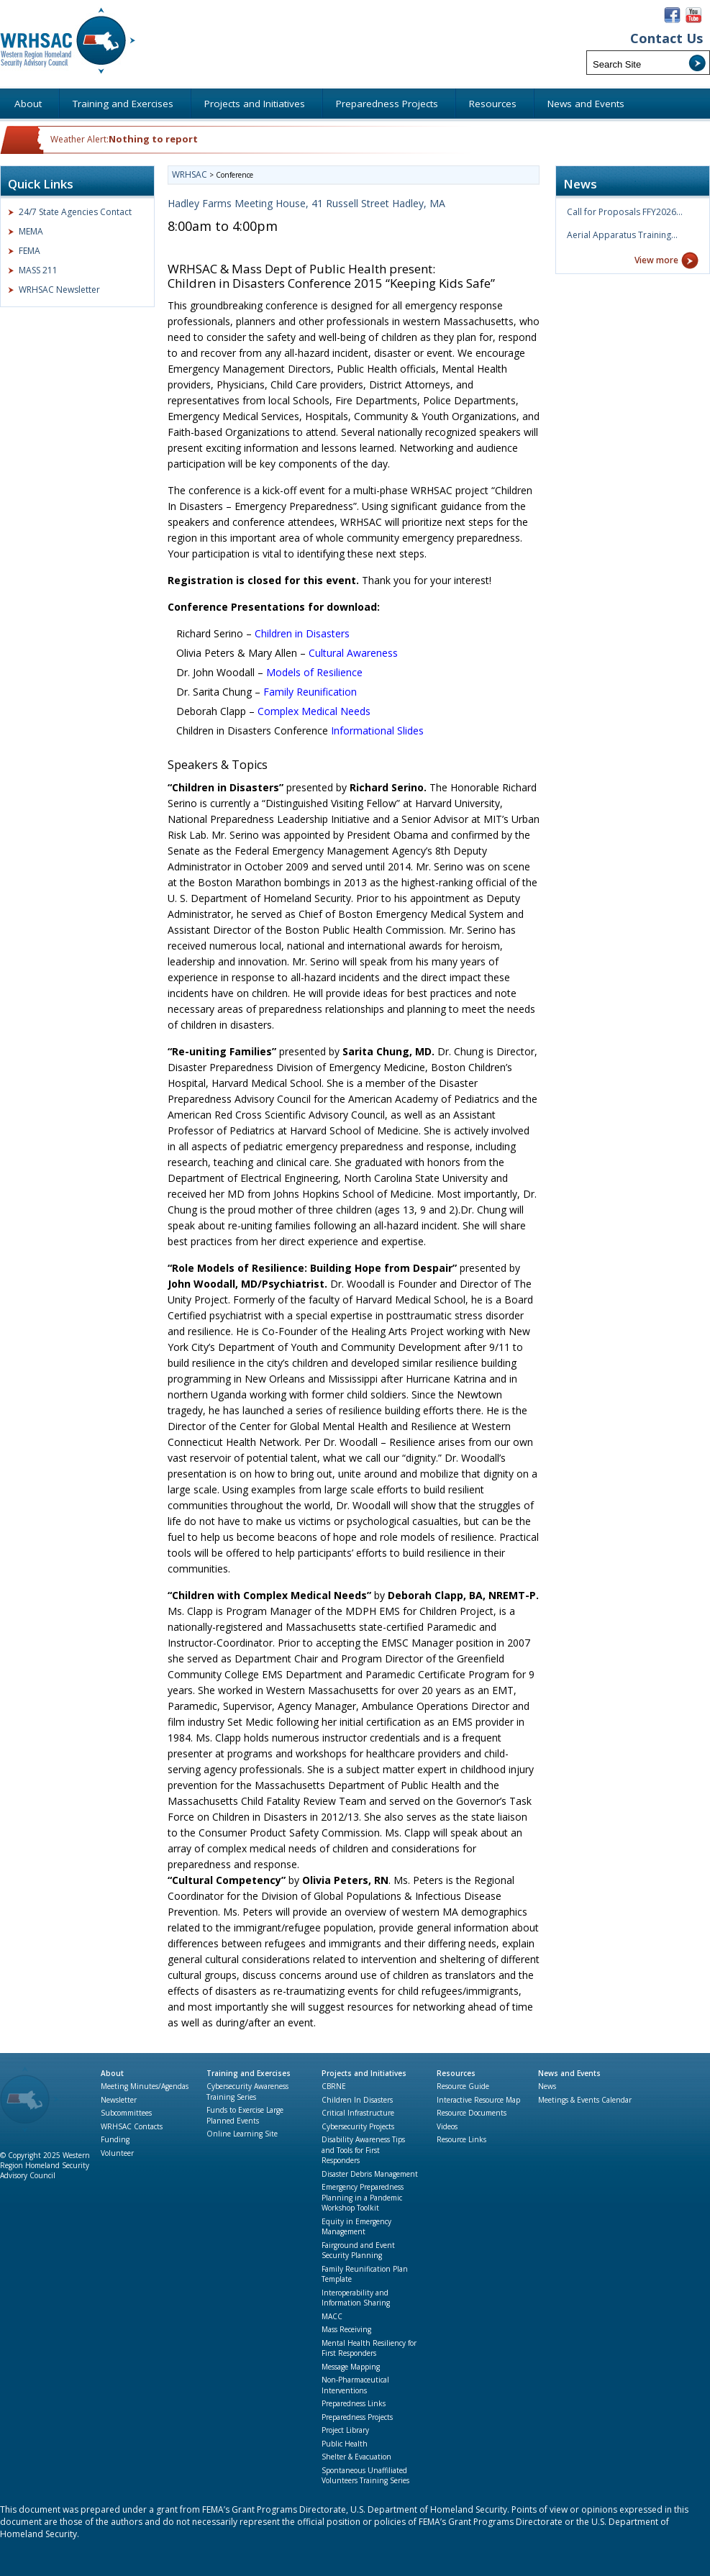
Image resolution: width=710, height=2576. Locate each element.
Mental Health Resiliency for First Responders (369, 2348)
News (547, 2086)
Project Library (345, 2430)
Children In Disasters (357, 2100)
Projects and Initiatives (364, 2073)
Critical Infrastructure (358, 2113)
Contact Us (666, 38)
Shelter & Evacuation (356, 2457)
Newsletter (119, 2100)
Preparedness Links (354, 2403)
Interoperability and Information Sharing (356, 2298)
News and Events (569, 2073)
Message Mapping (351, 2367)
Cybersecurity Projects (358, 2126)
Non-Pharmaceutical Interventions (355, 2385)
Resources (456, 2073)
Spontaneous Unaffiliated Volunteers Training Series (365, 2475)
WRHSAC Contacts (132, 2126)
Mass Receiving (346, 2329)
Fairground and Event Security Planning (358, 2250)
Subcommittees (126, 2113)
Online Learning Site (242, 2134)
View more (656, 260)
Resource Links (461, 2139)
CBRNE (334, 2086)
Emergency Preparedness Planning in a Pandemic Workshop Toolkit (363, 2197)
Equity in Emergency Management (356, 2226)
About (112, 2073)
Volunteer (117, 2153)
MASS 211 (38, 270)
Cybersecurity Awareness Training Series (247, 2091)
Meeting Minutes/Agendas (144, 2086)
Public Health (345, 2444)
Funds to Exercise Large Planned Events (244, 2115)
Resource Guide (463, 2086)
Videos (447, 2126)
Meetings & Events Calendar (585, 2100)
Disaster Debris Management (370, 2174)
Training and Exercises (248, 2073)
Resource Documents (471, 2113)
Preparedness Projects (357, 2417)
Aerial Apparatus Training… (622, 235)
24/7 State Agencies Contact (75, 212)
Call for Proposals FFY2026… (625, 212)
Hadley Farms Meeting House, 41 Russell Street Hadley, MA (306, 203)
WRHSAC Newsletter (59, 289)
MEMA (31, 231)
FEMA (29, 251)
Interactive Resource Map (478, 2100)
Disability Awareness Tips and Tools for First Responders (363, 2149)
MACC (332, 2316)
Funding (115, 2139)
